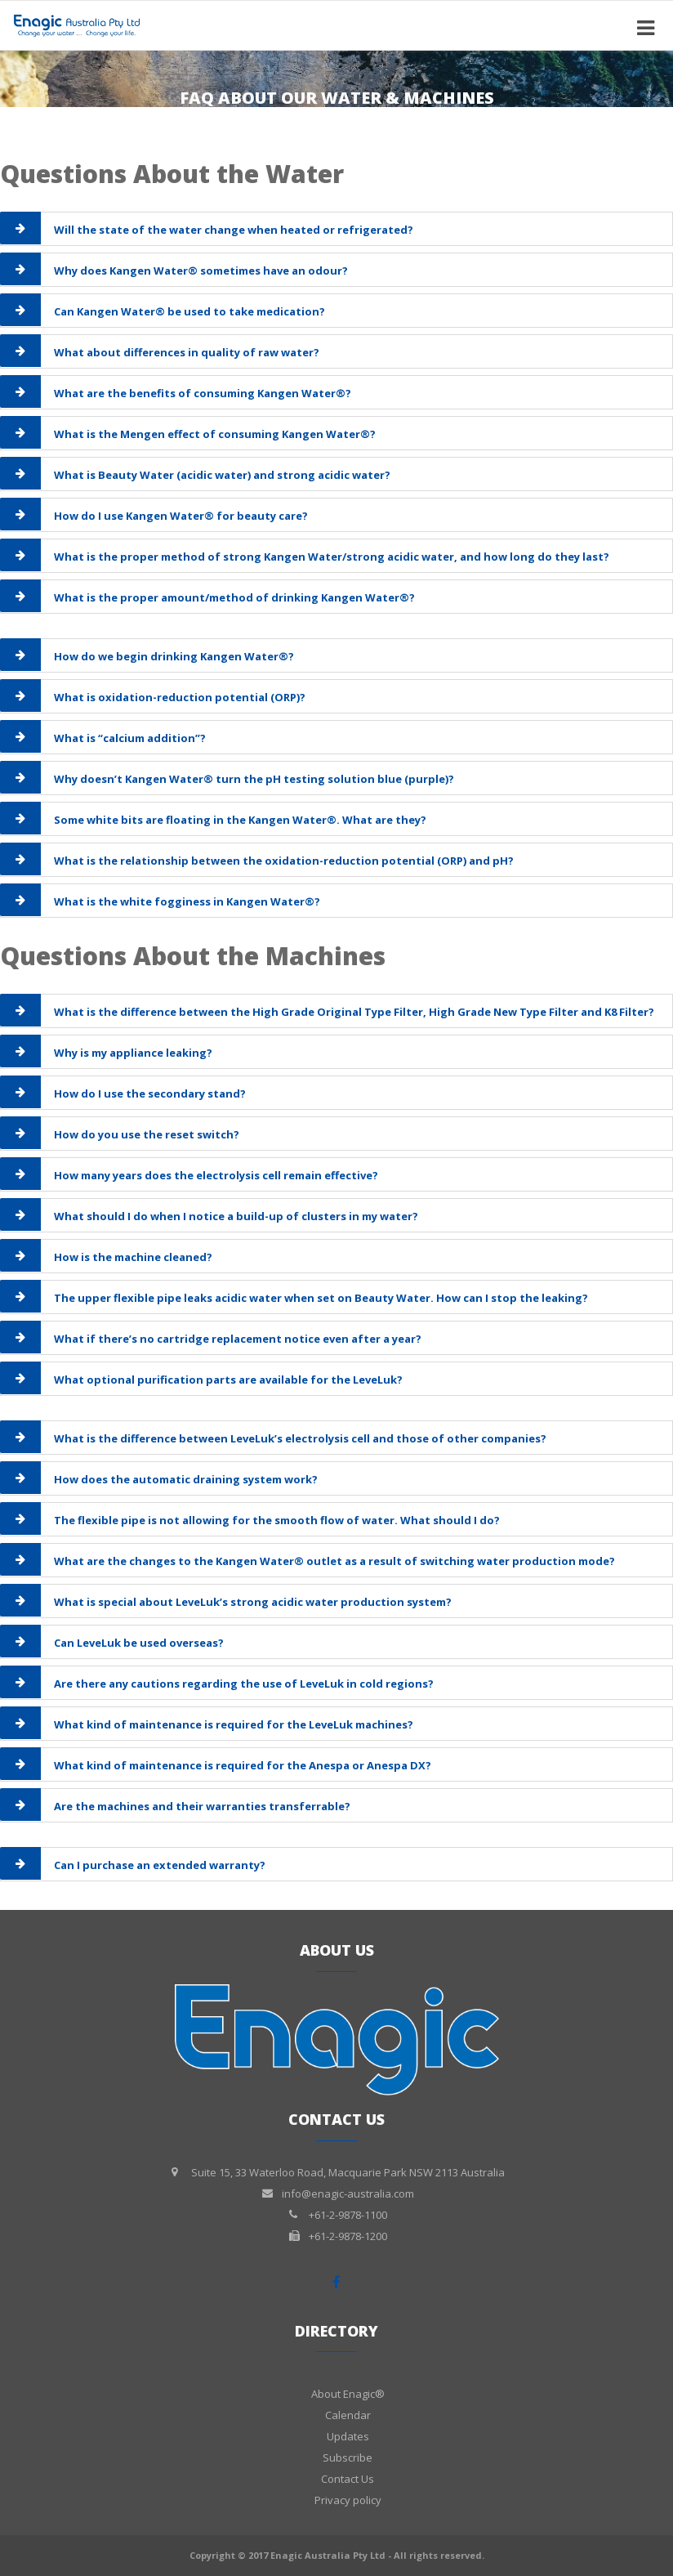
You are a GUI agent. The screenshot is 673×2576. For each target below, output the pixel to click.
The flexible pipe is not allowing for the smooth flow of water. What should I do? (277, 1520)
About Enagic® (348, 2393)
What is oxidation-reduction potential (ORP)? (179, 697)
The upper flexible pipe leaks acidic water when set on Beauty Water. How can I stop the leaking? (321, 1297)
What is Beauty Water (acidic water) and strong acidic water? (222, 474)
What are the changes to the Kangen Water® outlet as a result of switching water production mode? (334, 1561)
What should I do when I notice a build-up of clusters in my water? (236, 1216)
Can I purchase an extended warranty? (159, 1865)
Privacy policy (347, 2500)
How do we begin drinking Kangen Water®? (174, 656)
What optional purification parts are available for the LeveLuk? (228, 1379)
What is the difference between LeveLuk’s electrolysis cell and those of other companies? (300, 1438)
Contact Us (347, 2478)
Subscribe (347, 2457)
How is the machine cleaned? (133, 1257)
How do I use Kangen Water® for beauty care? (181, 515)
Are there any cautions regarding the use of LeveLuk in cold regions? (244, 1683)
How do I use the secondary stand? (150, 1093)
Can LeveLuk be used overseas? (139, 1642)
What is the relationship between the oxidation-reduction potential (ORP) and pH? (284, 860)
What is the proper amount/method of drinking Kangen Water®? (234, 597)
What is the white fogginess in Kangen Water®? (187, 901)
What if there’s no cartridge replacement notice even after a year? (237, 1338)
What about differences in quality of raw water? (186, 352)
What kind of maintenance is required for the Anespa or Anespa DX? (242, 1765)
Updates (348, 2436)
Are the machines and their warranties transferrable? (202, 1806)
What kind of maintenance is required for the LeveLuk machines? (233, 1724)
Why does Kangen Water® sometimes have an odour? (201, 270)
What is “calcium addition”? (130, 738)
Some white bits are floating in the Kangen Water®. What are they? (240, 819)
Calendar (348, 2415)
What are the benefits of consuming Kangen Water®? (202, 393)
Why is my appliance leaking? (133, 1052)
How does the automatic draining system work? (186, 1479)
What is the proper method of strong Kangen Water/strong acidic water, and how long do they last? (331, 556)
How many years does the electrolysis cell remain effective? (216, 1175)
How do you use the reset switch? (146, 1134)
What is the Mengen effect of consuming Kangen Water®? (215, 434)
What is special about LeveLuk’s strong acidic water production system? (253, 1601)
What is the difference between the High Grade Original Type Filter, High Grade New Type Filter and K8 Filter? (354, 1011)
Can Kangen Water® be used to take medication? (189, 311)
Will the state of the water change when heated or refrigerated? (233, 229)
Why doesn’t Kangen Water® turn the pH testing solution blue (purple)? (254, 778)
